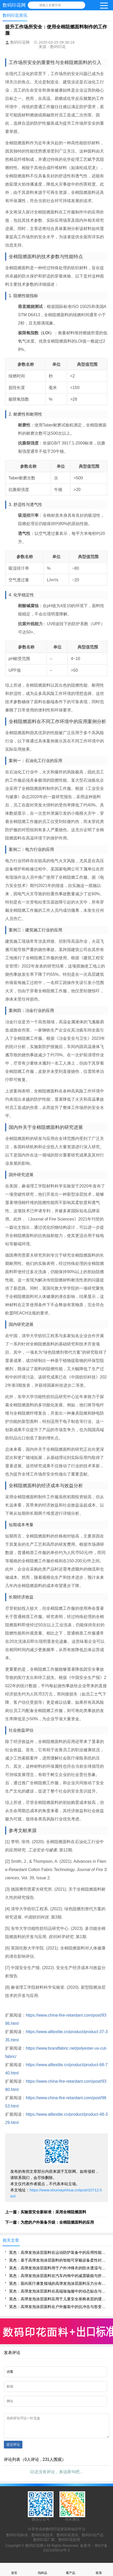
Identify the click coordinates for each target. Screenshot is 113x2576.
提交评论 (13, 2448)
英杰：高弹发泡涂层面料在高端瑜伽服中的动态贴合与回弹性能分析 (58, 2291)
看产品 (70, 2569)
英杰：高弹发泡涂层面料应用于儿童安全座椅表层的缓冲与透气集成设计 (58, 2299)
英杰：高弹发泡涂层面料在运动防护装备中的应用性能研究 (58, 2252)
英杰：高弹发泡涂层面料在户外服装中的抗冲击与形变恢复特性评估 (58, 2306)
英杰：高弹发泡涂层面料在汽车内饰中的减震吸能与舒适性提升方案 (58, 2275)
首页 (14, 2569)
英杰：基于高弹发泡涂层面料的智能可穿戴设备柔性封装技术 (58, 2260)
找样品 (42, 2569)
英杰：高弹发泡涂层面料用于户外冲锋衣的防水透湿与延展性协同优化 (58, 2268)
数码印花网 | (35, 2549)
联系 (99, 2569)
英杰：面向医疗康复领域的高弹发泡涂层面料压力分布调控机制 (58, 2283)
